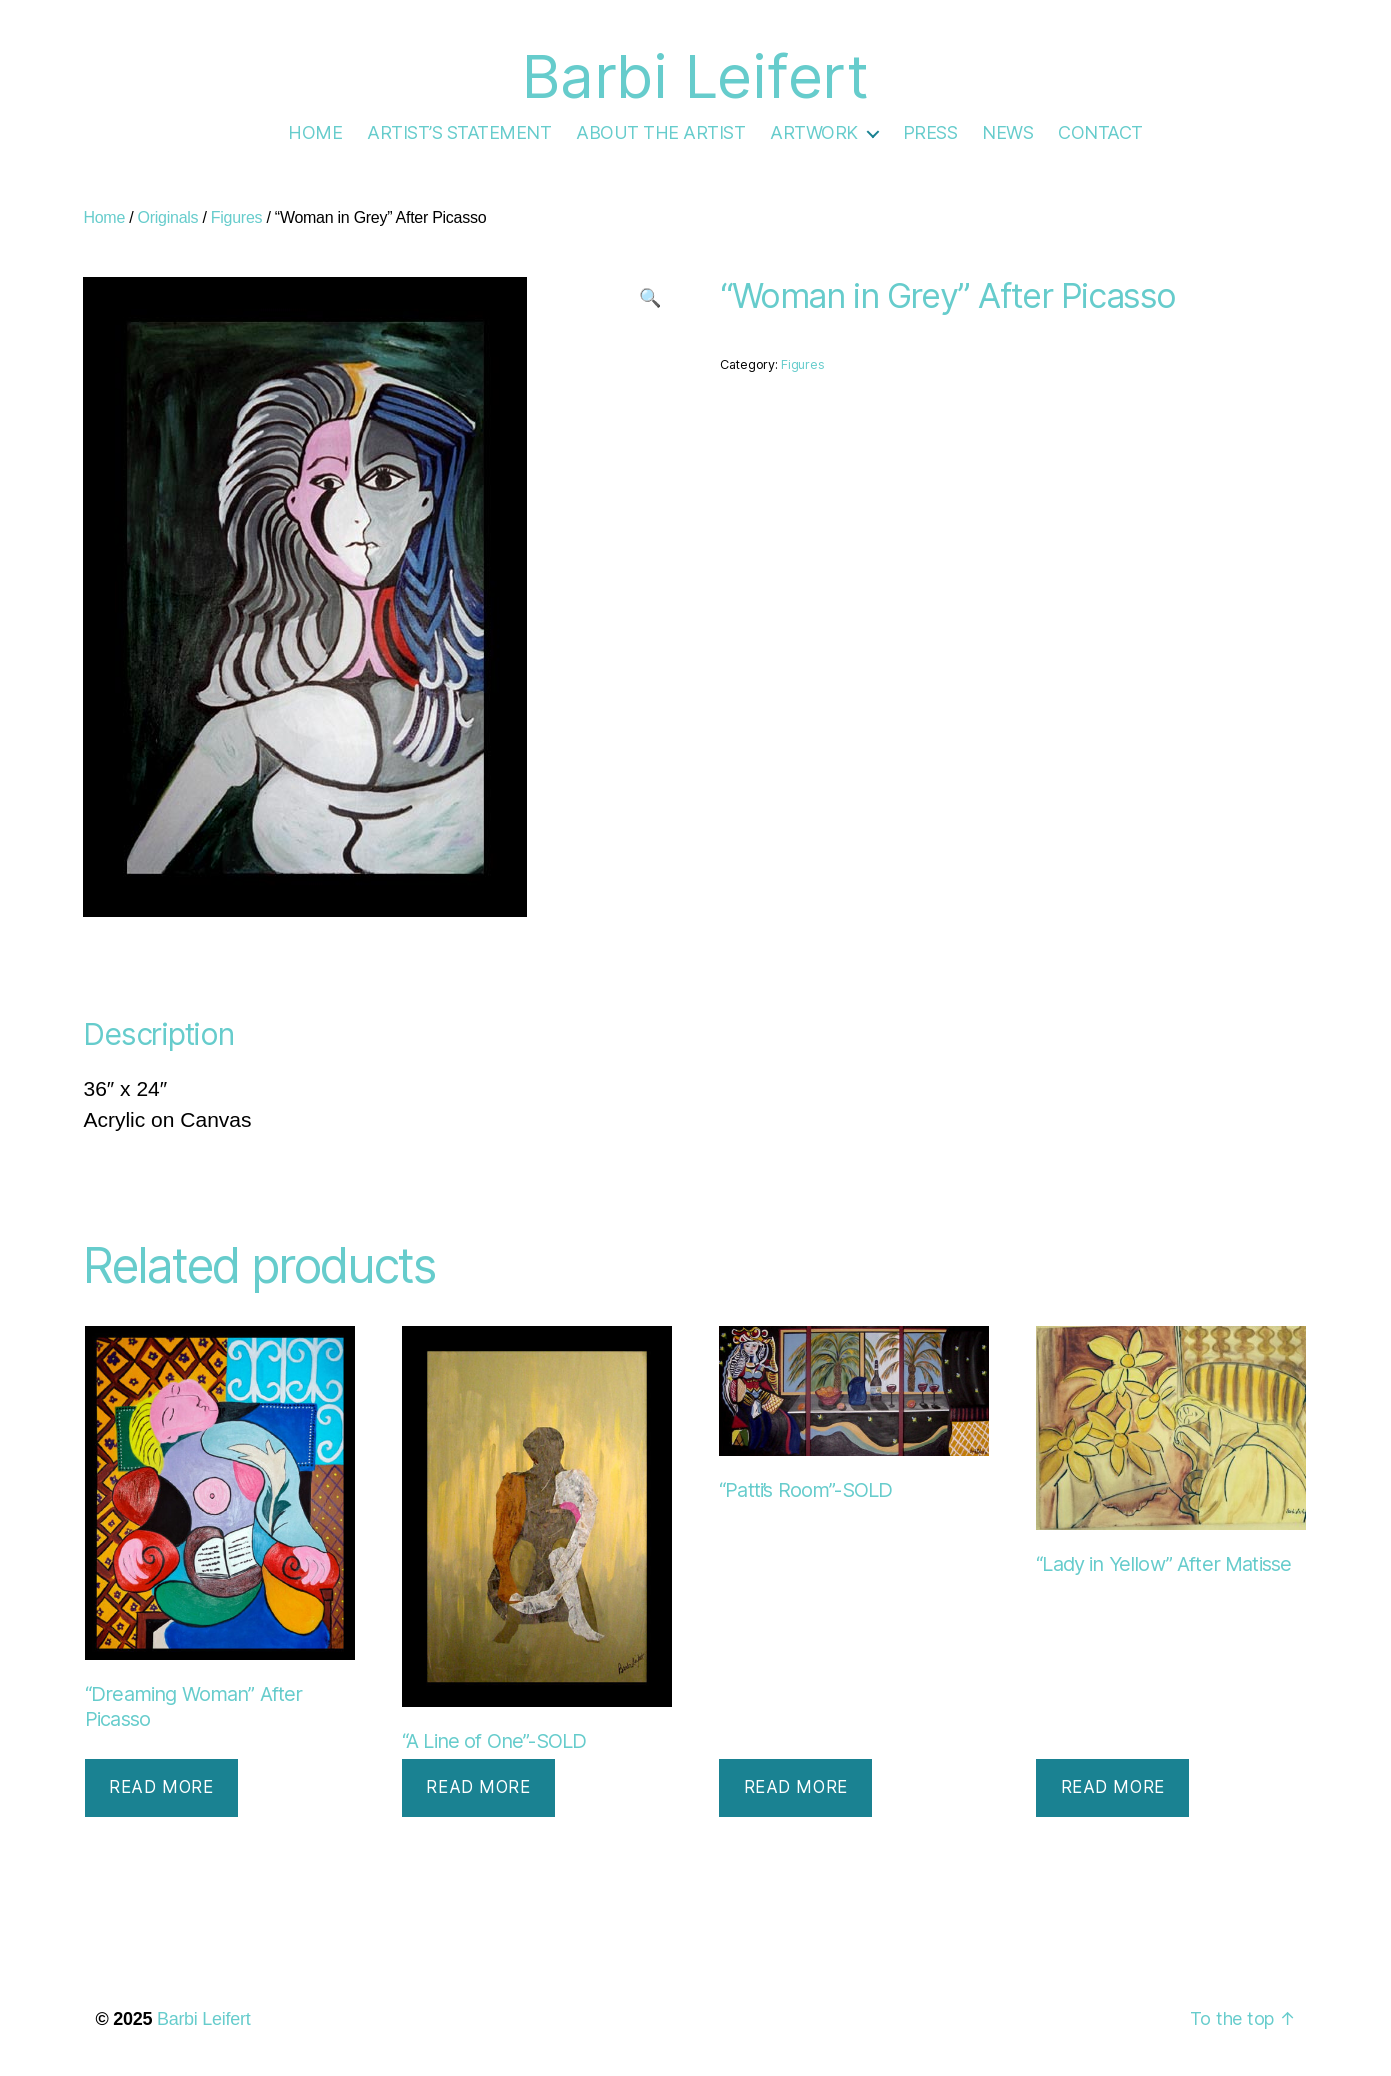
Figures (236, 217)
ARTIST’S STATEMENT (459, 132)
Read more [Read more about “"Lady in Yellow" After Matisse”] (1113, 1787)
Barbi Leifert (204, 2019)
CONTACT (1100, 132)
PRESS (930, 132)
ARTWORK (814, 132)
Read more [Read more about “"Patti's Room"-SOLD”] (796, 1787)
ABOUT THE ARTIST (660, 132)
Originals (168, 217)
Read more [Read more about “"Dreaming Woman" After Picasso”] (161, 1787)
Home (104, 217)
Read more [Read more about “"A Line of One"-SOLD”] (478, 1787)
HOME (315, 132)
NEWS (1007, 132)
